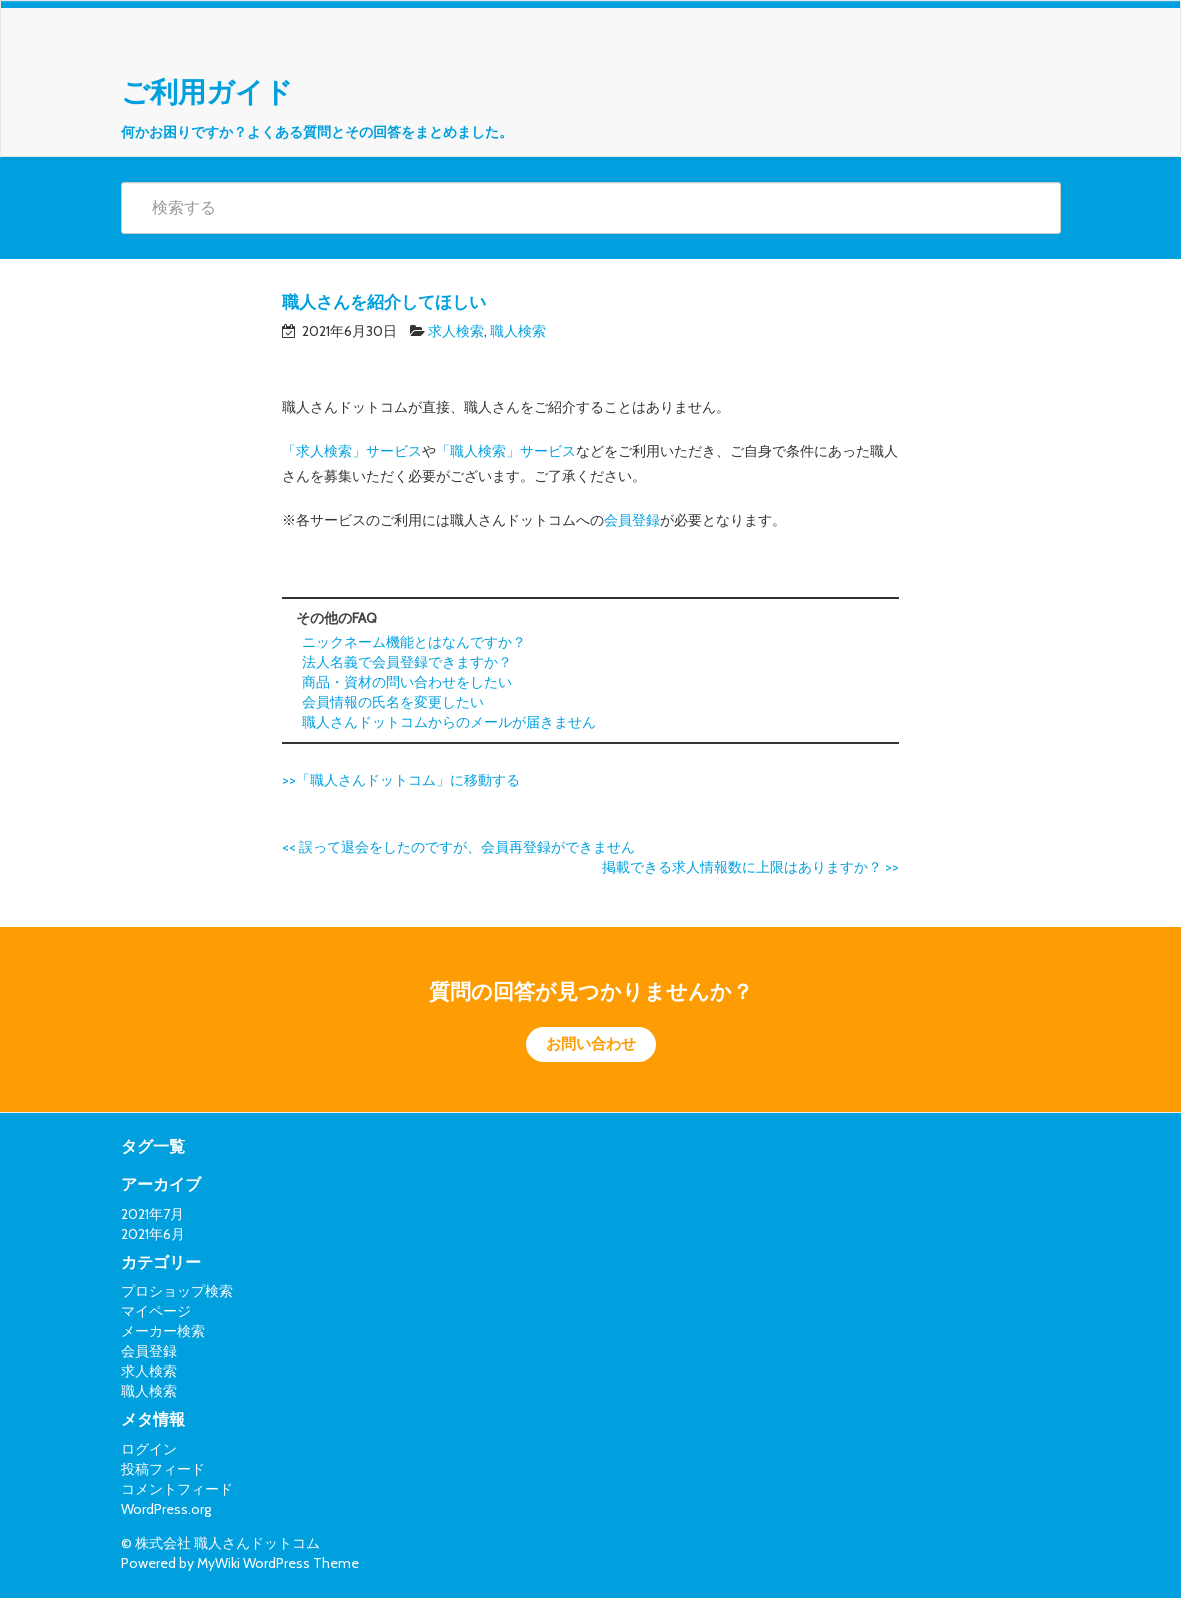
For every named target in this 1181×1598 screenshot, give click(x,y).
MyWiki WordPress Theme (278, 1563)
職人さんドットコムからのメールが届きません (449, 722)
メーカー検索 (163, 1331)
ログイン (149, 1449)
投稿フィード (163, 1469)
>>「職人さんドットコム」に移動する (401, 780)
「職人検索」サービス (506, 451)
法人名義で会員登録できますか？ (407, 662)
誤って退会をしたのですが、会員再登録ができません (458, 847)
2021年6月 (153, 1234)
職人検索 (518, 331)
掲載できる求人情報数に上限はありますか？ (750, 867)
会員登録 (632, 520)
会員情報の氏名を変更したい (393, 702)
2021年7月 (152, 1214)
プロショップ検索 (177, 1291)
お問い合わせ (591, 1044)
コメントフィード (177, 1489)
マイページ (156, 1311)
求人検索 (456, 331)
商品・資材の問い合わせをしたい (407, 682)
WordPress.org (166, 1509)
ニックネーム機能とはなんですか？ (414, 642)
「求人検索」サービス (352, 451)
